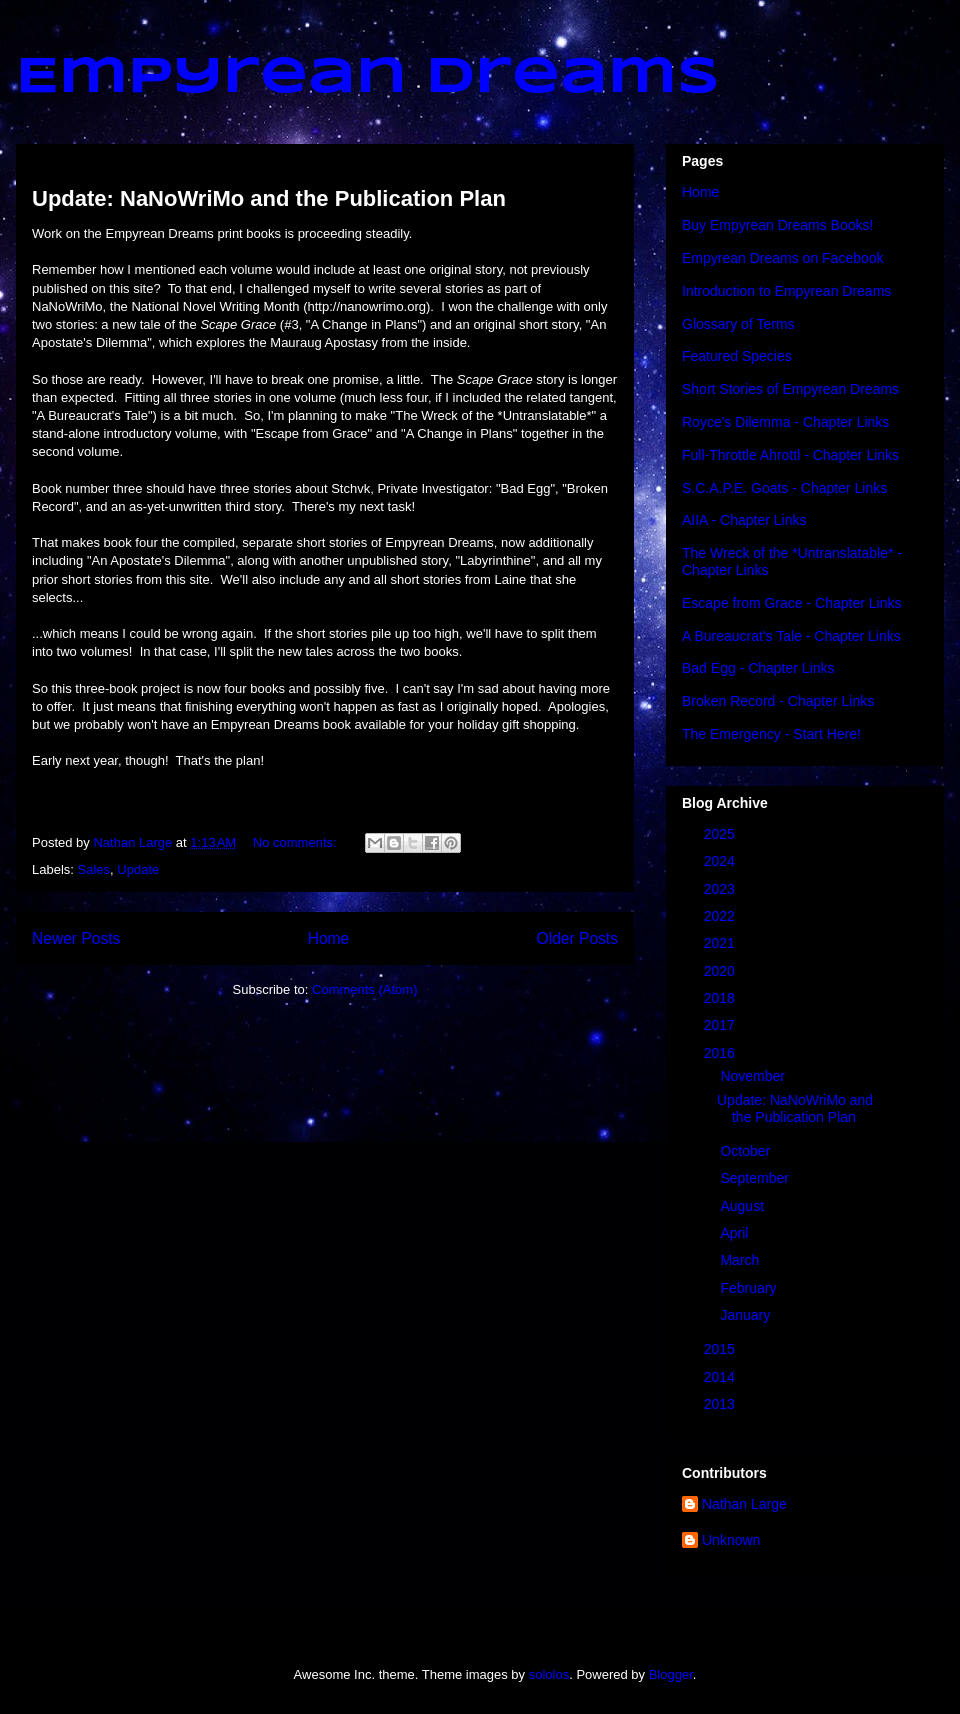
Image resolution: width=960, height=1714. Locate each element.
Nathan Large (744, 1504)
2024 (721, 861)
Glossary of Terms (738, 324)
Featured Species (737, 356)
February (750, 1288)
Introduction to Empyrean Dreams (786, 291)
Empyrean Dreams (368, 78)
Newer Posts (76, 938)
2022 (721, 916)
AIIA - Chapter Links (744, 520)
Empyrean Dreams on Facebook (783, 258)
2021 (721, 943)
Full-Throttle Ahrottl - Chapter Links (790, 455)
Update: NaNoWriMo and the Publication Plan (269, 198)
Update (138, 869)
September (756, 1178)
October (747, 1151)
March (741, 1260)
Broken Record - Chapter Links (778, 701)
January (747, 1315)
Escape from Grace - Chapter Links (791, 603)
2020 (721, 971)
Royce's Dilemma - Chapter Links (785, 422)
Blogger (671, 1674)
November (754, 1076)
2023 (721, 889)
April (736, 1233)
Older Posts (577, 938)
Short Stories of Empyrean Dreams (790, 389)
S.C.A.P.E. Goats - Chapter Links (784, 488)
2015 (721, 1349)
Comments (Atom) (364, 989)
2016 (721, 1053)
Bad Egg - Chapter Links (758, 668)
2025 (721, 834)
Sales (94, 869)
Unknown (731, 1540)
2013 (721, 1404)
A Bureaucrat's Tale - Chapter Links (791, 636)
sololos (549, 1674)
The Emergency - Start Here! (771, 734)
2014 (721, 1377)
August (743, 1206)
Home (329, 938)
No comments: (296, 842)
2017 (721, 1025)
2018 (721, 998)
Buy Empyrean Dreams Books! (777, 225)
